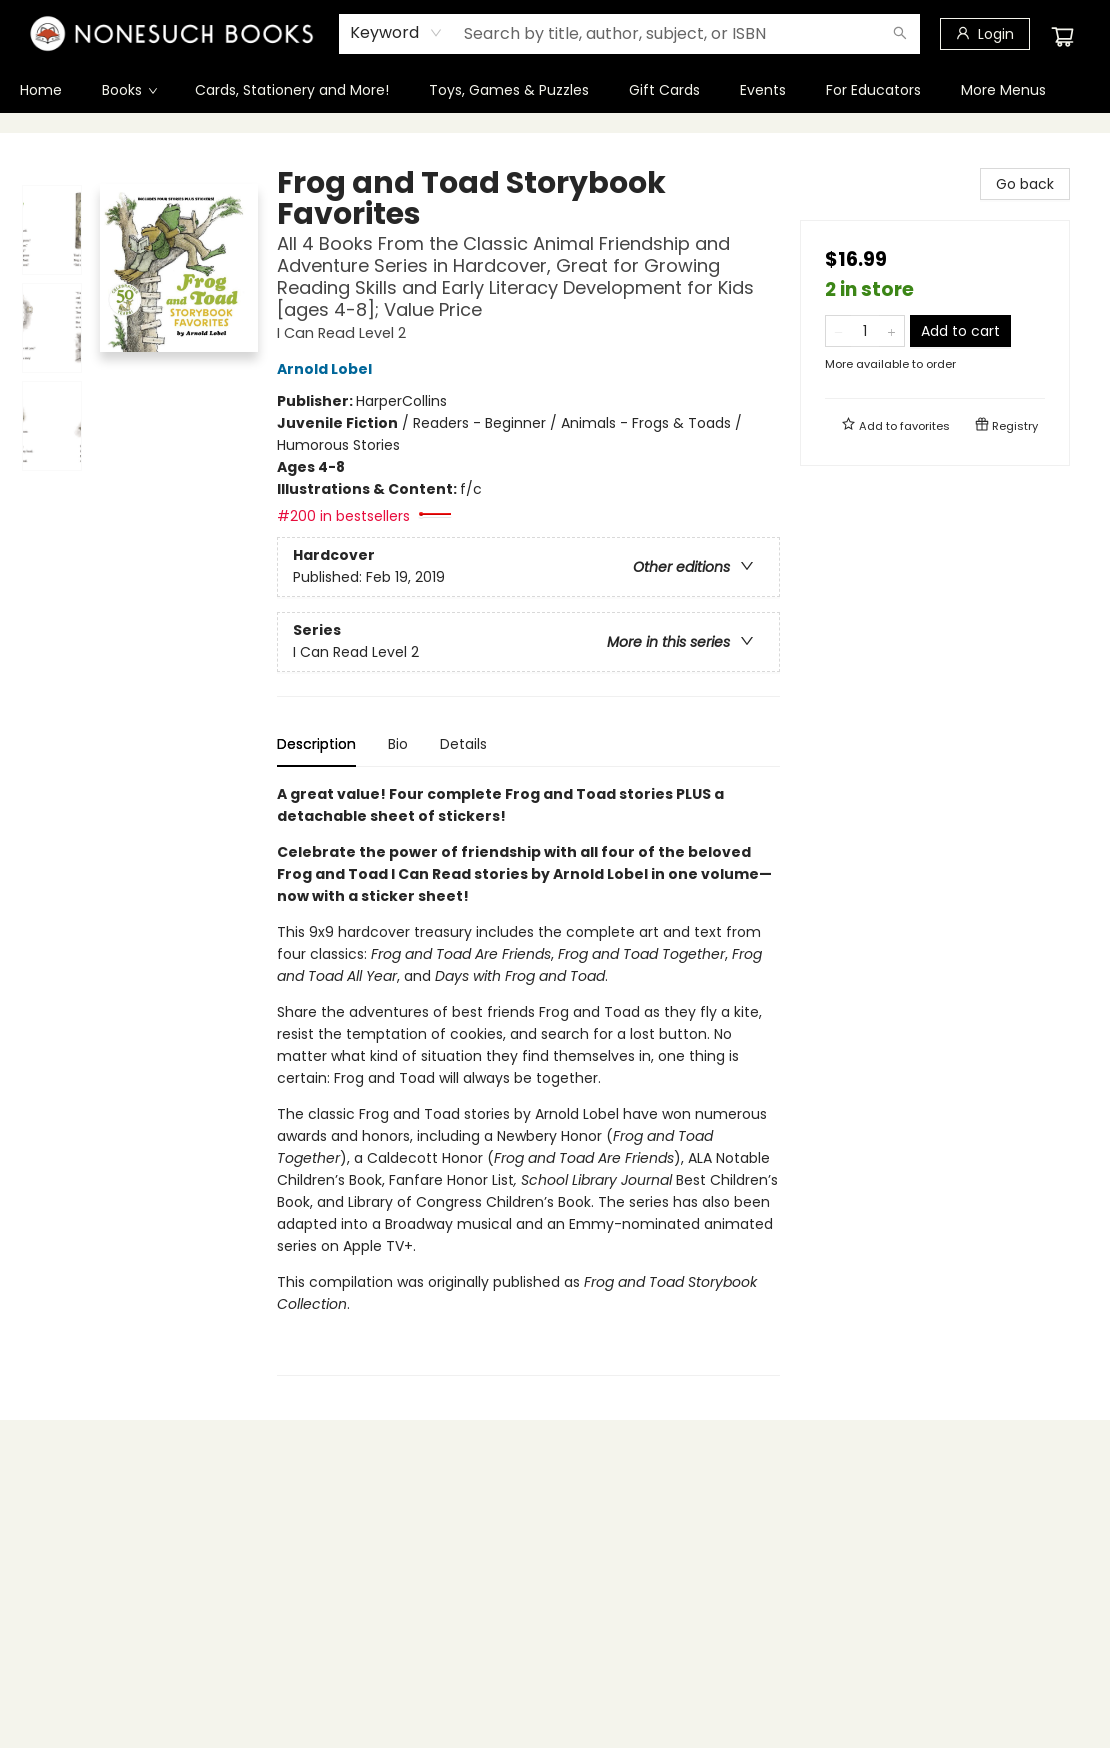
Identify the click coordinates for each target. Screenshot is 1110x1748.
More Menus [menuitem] (1003, 90)
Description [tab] (316, 744)
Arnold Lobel (327, 369)
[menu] (555, 90)
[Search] (900, 34)
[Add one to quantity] (891, 331)
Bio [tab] (398, 744)
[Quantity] (865, 331)
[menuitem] (41, 90)
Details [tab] (463, 744)
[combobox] (396, 33)
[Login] (985, 34)
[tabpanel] (528, 1079)
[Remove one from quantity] (838, 331)
